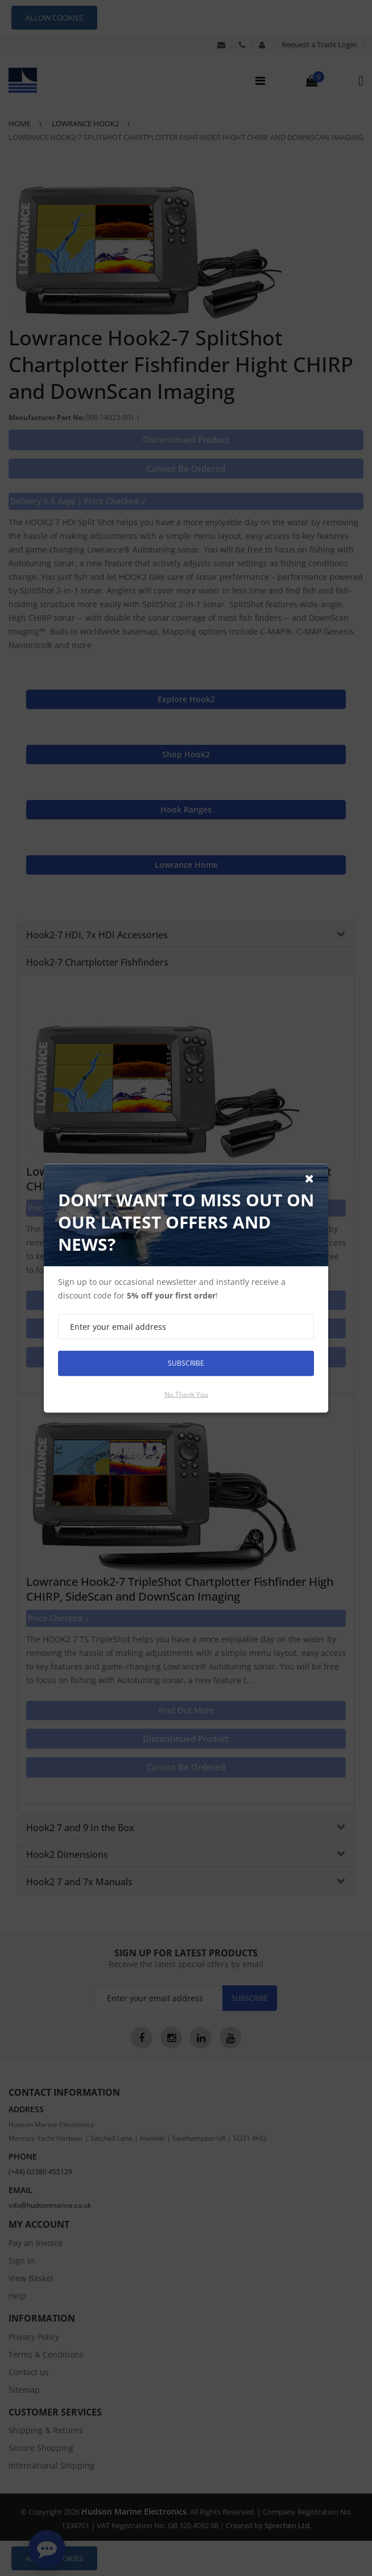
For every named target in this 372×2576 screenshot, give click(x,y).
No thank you (186, 1394)
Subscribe (186, 1363)
